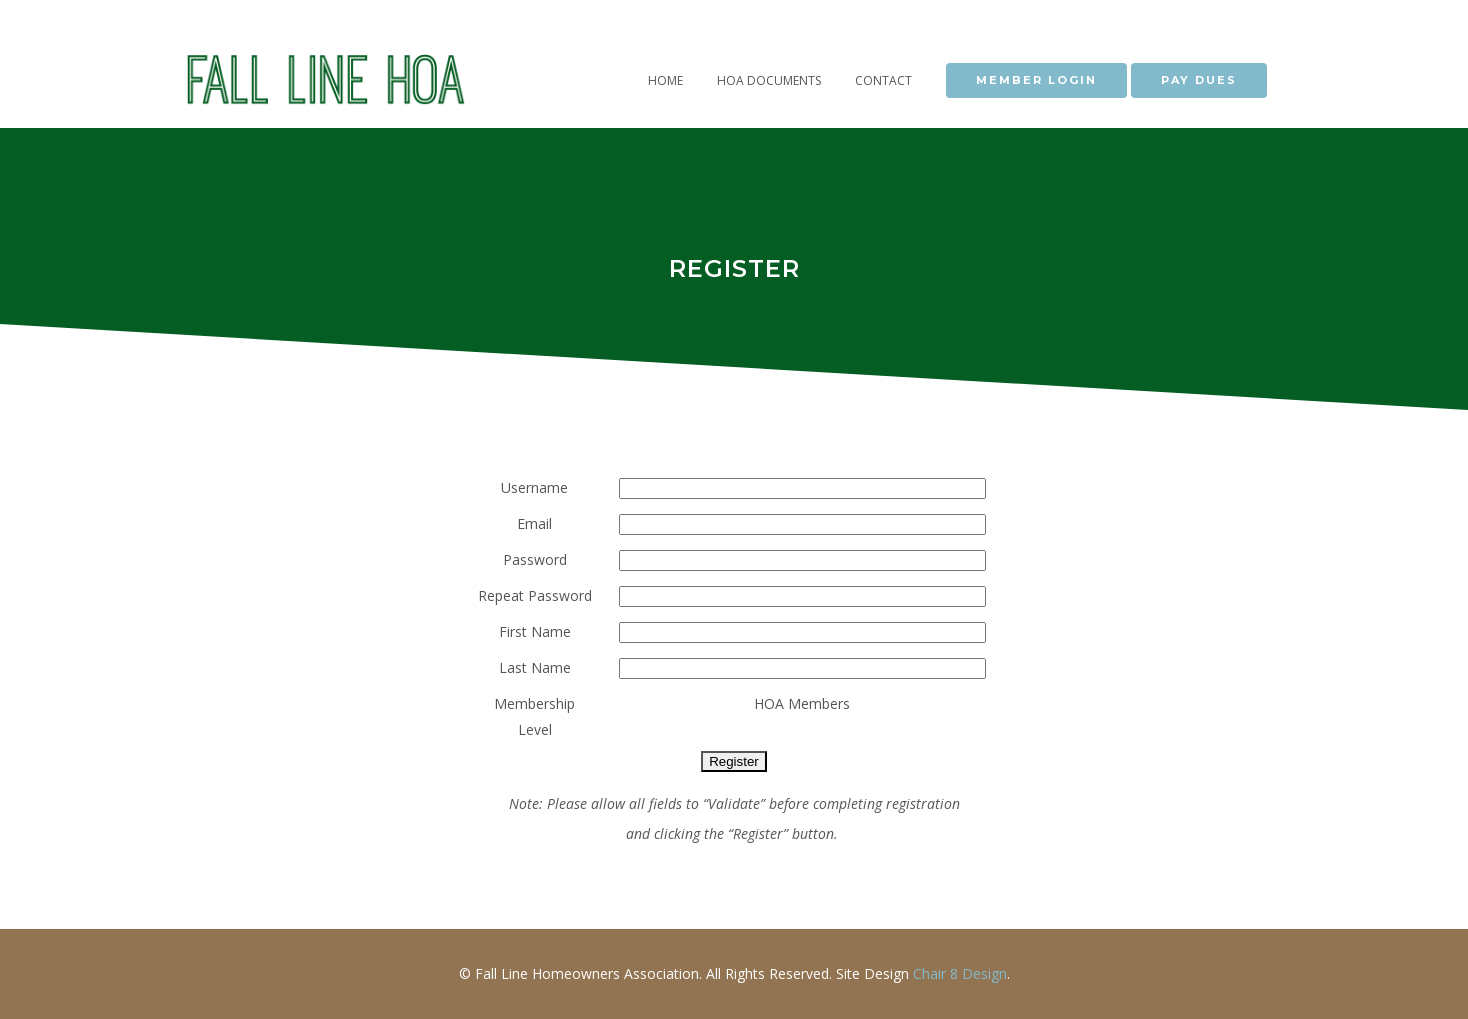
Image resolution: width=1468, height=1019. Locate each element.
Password (535, 559)
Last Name (535, 667)
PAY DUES (1199, 80)
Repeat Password (535, 595)
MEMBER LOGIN (1036, 80)
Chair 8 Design (960, 973)
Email (534, 523)
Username (534, 487)
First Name (535, 631)
